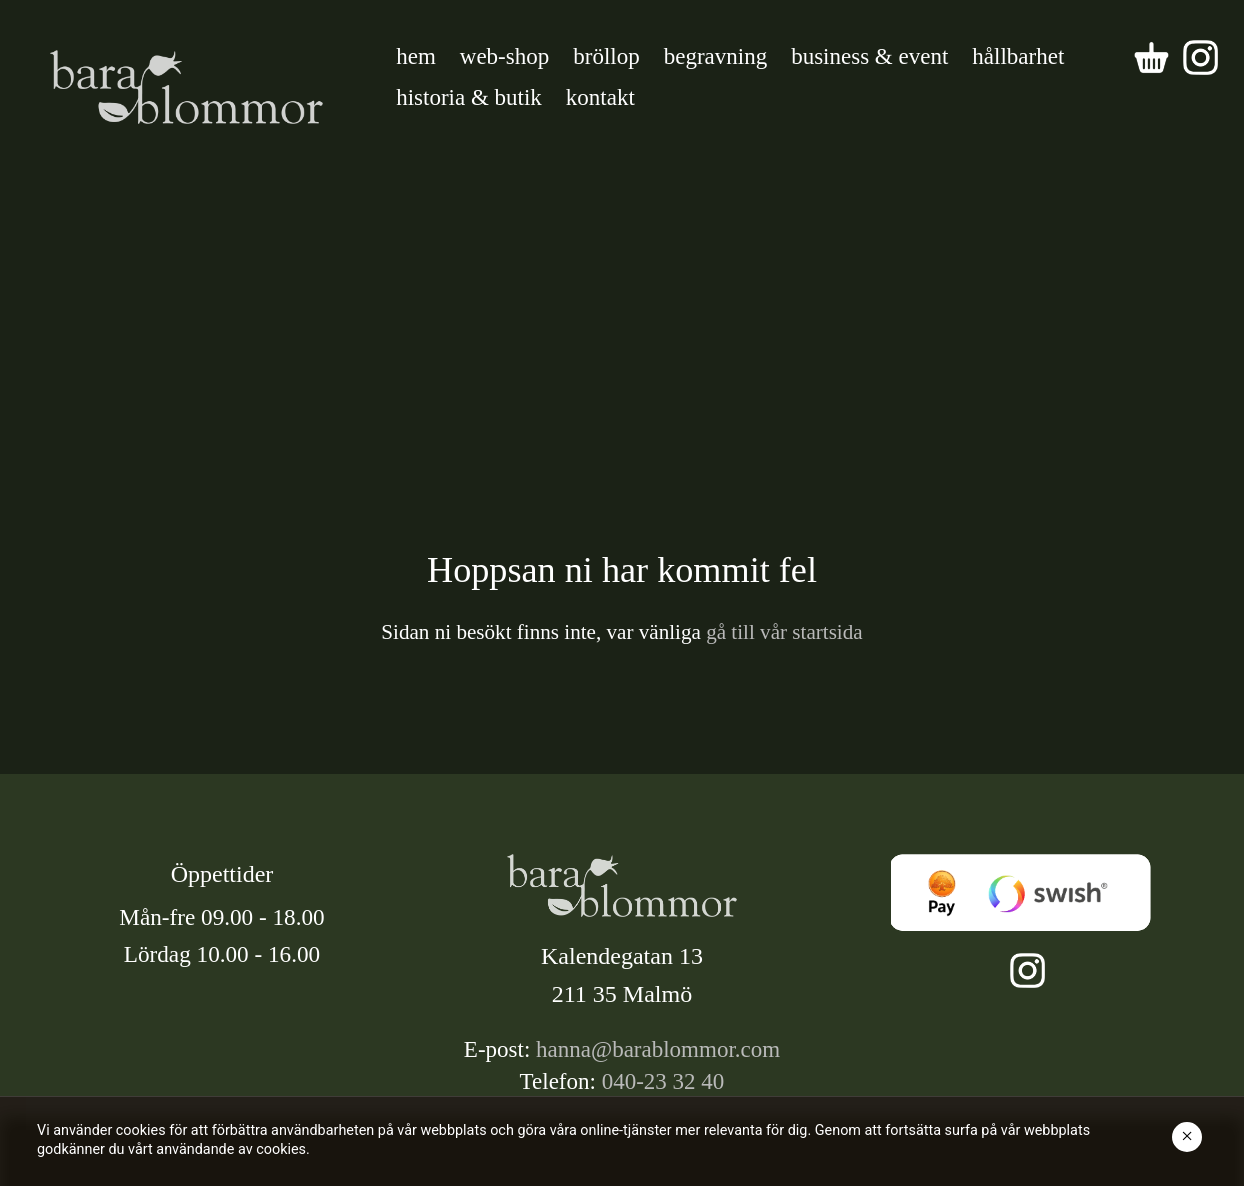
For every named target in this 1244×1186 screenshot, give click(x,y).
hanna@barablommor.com (658, 1049)
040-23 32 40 (663, 1081)
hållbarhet (1018, 56)
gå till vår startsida (782, 632)
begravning (715, 56)
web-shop (504, 56)
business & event (869, 56)
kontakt (600, 97)
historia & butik (469, 97)
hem (416, 56)
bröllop (606, 56)
